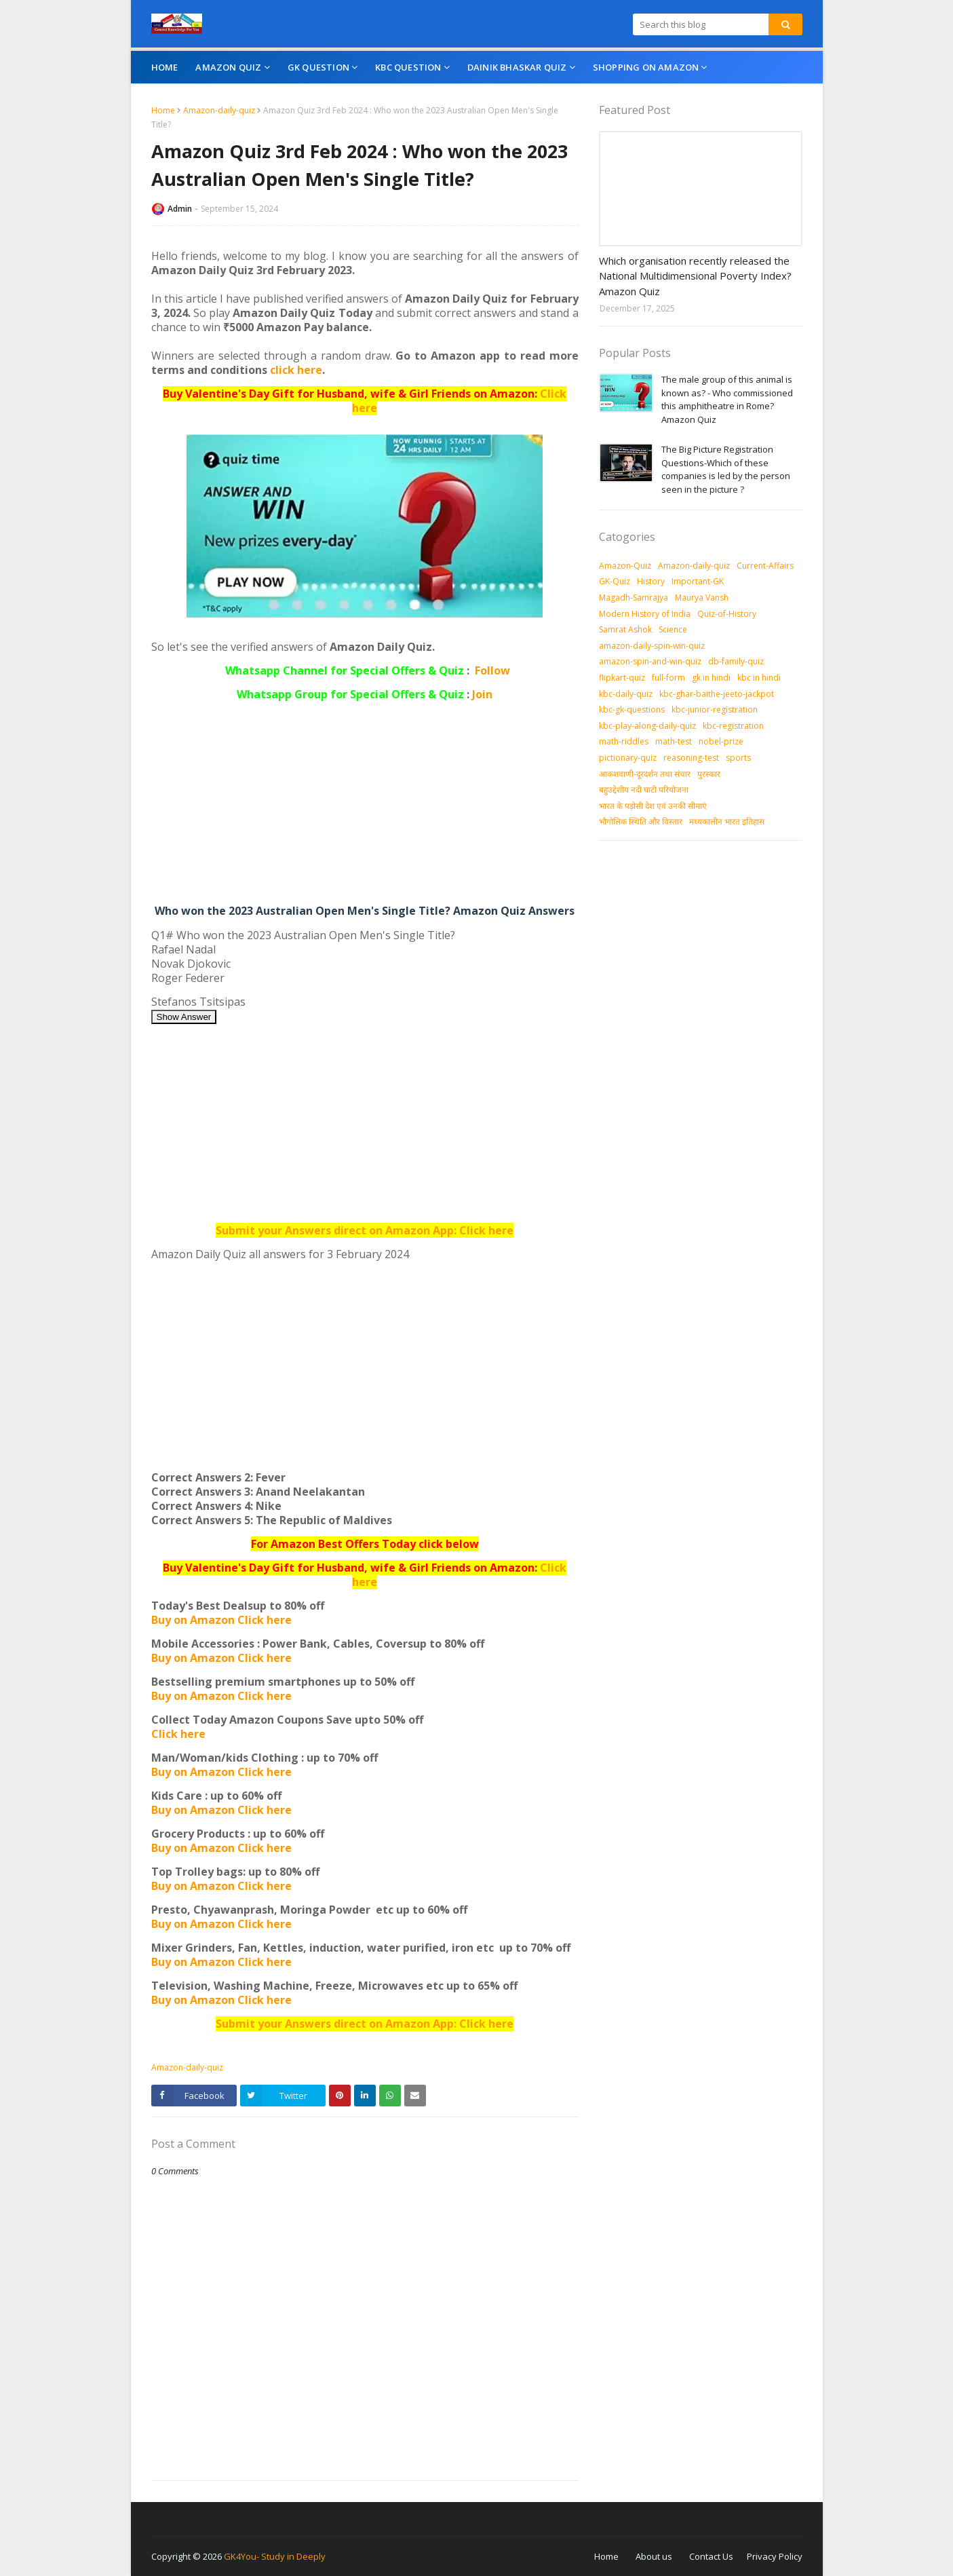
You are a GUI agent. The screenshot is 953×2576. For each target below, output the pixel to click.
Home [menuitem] (164, 67)
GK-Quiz (614, 581)
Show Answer (184, 1017)
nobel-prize (721, 741)
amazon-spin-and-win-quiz (650, 661)
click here (296, 369)
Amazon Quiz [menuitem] (228, 67)
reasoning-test (691, 757)
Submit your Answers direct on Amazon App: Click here (364, 1230)
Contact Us (711, 2556)
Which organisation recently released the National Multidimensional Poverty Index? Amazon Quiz (695, 276)
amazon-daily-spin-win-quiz (652, 645)
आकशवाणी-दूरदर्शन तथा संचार (645, 774)
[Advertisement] (365, 806)
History (651, 581)
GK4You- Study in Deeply (275, 2556)
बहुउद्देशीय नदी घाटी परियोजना (643, 789)
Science (673, 629)
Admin (180, 208)
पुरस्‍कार (708, 774)
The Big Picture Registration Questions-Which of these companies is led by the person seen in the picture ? (725, 469)
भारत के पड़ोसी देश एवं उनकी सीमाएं (653, 806)
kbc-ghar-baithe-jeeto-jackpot (716, 694)
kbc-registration (733, 726)
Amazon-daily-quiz (219, 110)
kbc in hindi (759, 677)
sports (738, 757)
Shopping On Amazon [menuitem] (646, 67)
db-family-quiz (736, 661)
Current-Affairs (765, 565)
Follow (492, 670)
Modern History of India (645, 614)
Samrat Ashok (625, 629)
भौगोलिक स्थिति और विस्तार (640, 821)
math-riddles (623, 741)
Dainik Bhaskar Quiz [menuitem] (517, 67)
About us (654, 2556)
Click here (178, 1733)
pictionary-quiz (628, 757)
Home (163, 110)
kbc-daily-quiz (626, 694)
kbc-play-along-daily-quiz (647, 726)
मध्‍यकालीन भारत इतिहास (726, 821)
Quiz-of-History (726, 614)
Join (482, 694)
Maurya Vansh (701, 597)
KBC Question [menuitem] (408, 67)
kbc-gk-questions (632, 709)
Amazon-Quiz (625, 565)
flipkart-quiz (622, 677)
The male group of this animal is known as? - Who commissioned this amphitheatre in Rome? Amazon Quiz (727, 399)
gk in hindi (711, 677)
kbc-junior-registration (715, 709)
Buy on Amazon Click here (221, 1619)
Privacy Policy (774, 2556)
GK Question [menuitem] (318, 67)
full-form (668, 677)
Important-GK (698, 581)
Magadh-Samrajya (633, 597)
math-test (673, 741)
